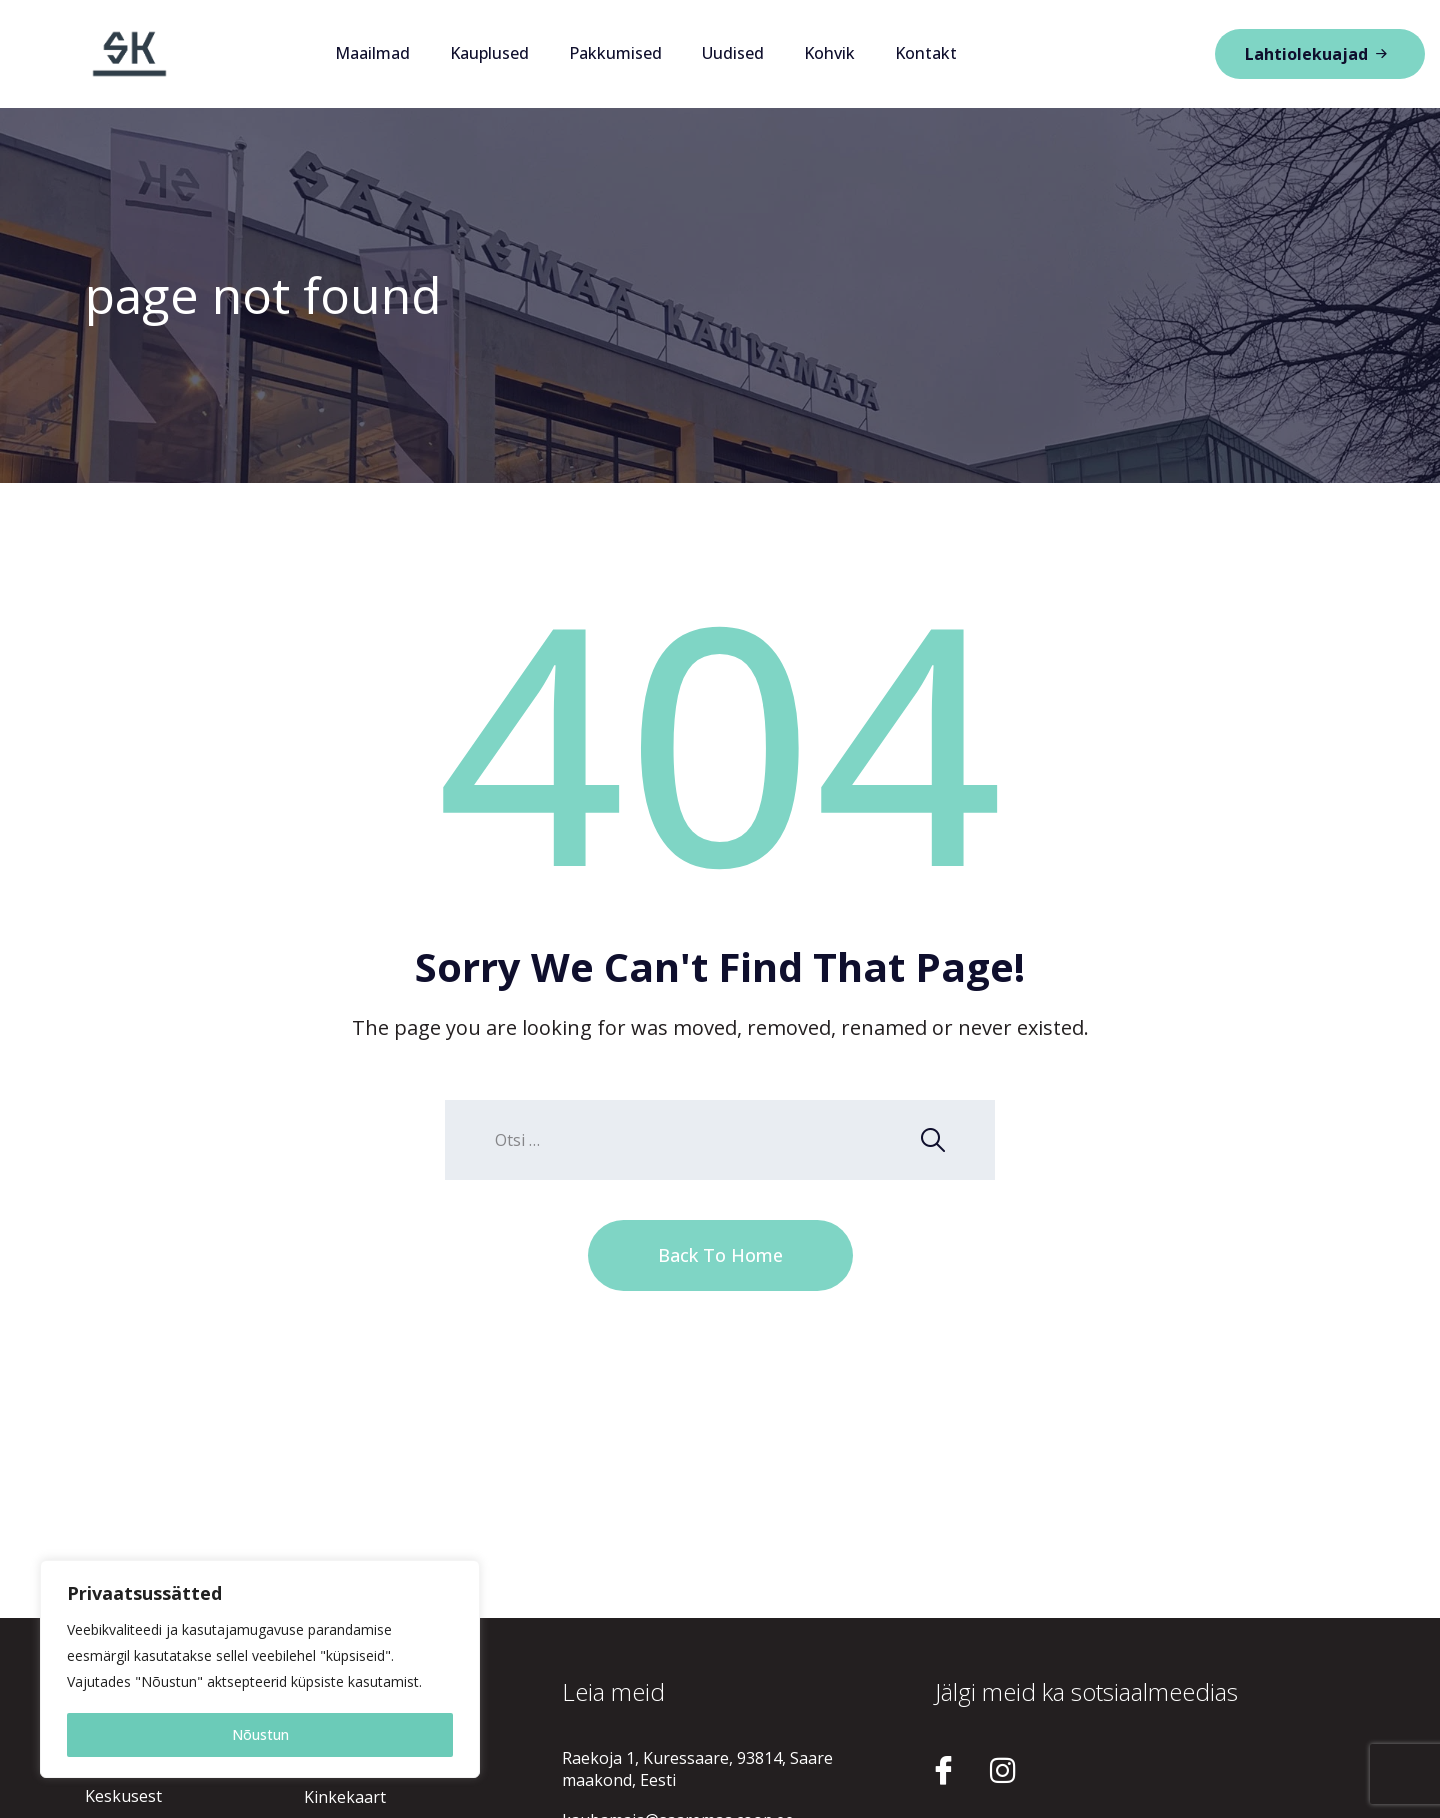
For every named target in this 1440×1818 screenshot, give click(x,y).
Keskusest (123, 1796)
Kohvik (829, 53)
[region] (260, 1669)
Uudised (733, 53)
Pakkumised (615, 53)
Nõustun (260, 1734)
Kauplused (489, 53)
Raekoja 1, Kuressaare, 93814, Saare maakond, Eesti (697, 1769)
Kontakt (926, 53)
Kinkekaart (345, 1797)
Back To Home (720, 1255)
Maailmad (372, 53)
